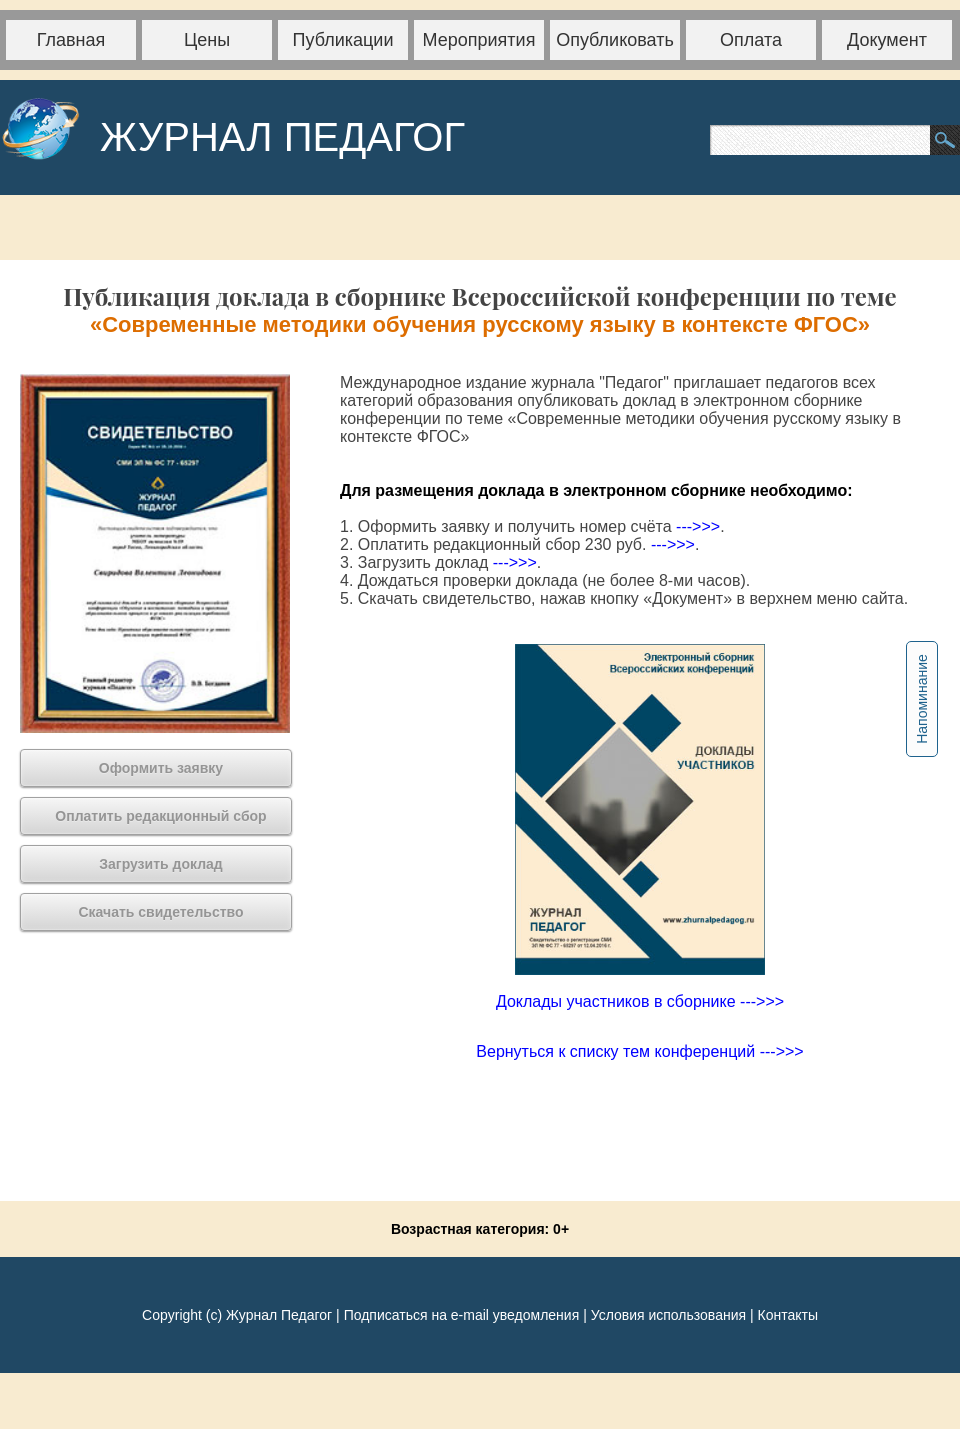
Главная (71, 40)
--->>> (698, 526)
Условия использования (668, 1315)
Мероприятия (479, 40)
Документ (887, 40)
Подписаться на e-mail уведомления (462, 1315)
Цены (207, 40)
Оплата (751, 40)
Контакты (787, 1315)
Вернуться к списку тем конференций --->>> (639, 1051)
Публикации (343, 40)
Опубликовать (615, 40)
